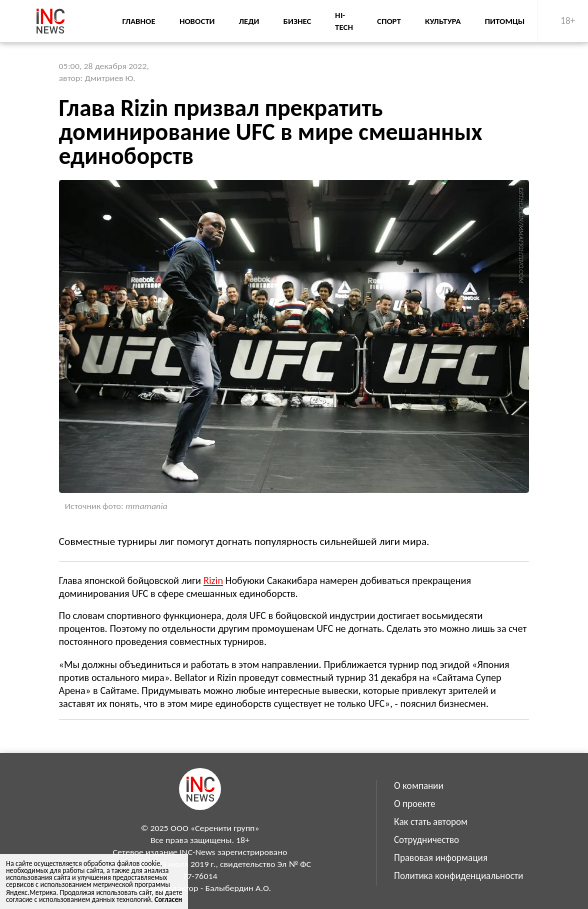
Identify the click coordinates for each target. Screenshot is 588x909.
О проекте (414, 804)
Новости (196, 21)
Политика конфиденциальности (458, 876)
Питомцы (505, 21)
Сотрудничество (426, 840)
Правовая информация (441, 858)
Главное (138, 21)
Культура (443, 21)
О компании (418, 786)
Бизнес (297, 21)
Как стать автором (431, 822)
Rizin (213, 580)
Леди (249, 21)
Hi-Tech (344, 21)
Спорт (389, 21)
